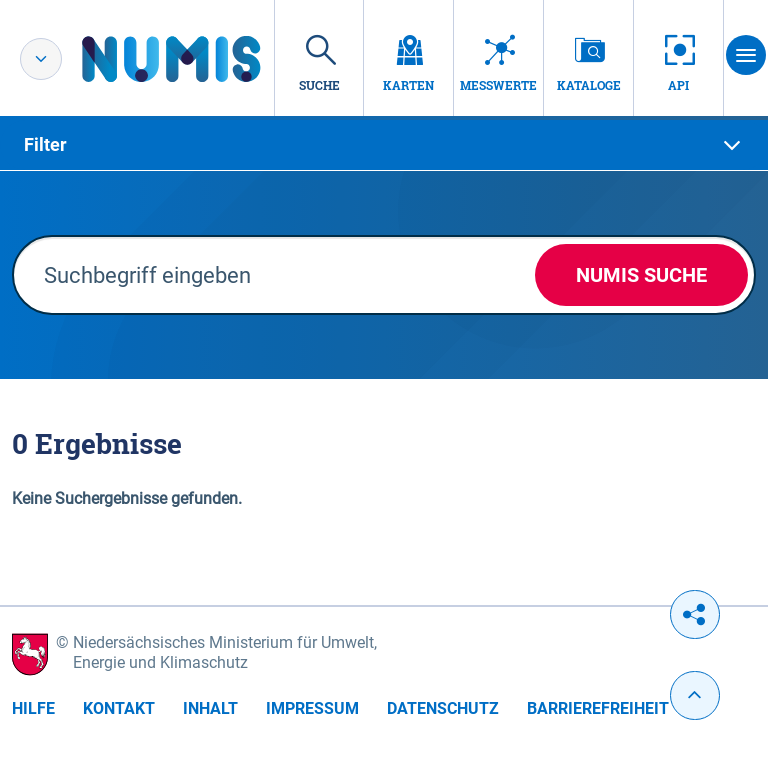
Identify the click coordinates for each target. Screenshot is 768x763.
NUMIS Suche (641, 275)
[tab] (384, 145)
